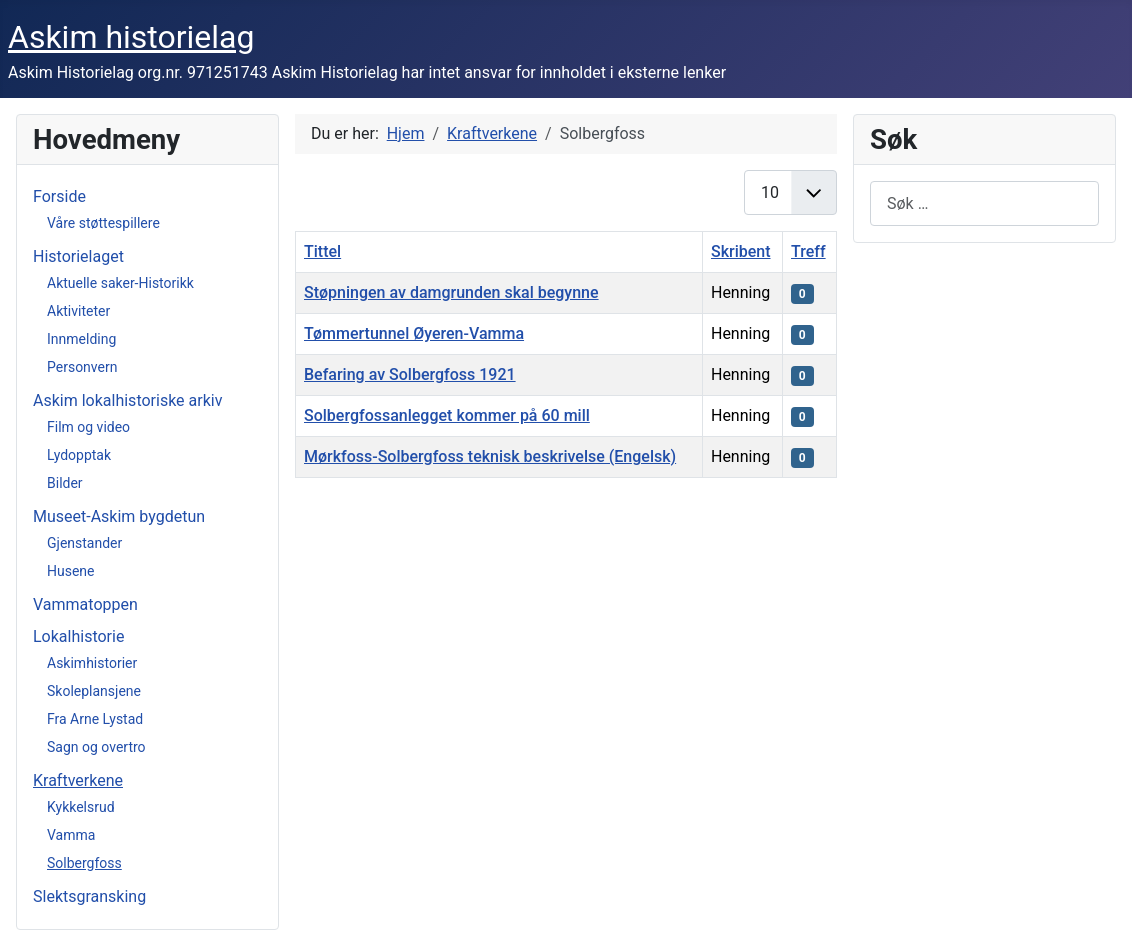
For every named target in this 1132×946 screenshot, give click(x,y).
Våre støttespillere (103, 223)
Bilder (65, 483)
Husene (71, 571)
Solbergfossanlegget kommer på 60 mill (447, 415)
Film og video (88, 427)
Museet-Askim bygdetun (119, 516)
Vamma (71, 835)
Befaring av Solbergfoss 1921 (410, 374)
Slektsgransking (89, 896)
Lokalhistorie (78, 636)
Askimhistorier (92, 663)
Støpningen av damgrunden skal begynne (451, 292)
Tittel (322, 251)
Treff (808, 251)
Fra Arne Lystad (95, 719)
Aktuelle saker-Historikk (120, 283)
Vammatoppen (85, 604)
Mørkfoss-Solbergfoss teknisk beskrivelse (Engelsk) (490, 456)
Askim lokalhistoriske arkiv (127, 400)
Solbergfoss (84, 863)
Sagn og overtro (96, 747)
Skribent (741, 251)
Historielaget (78, 256)
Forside (59, 196)
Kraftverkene (78, 780)
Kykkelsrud (81, 807)
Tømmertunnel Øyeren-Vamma (414, 333)
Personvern (82, 367)
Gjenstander (84, 543)
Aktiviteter (78, 311)
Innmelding (81, 339)
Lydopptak (79, 455)
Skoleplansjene (94, 691)
